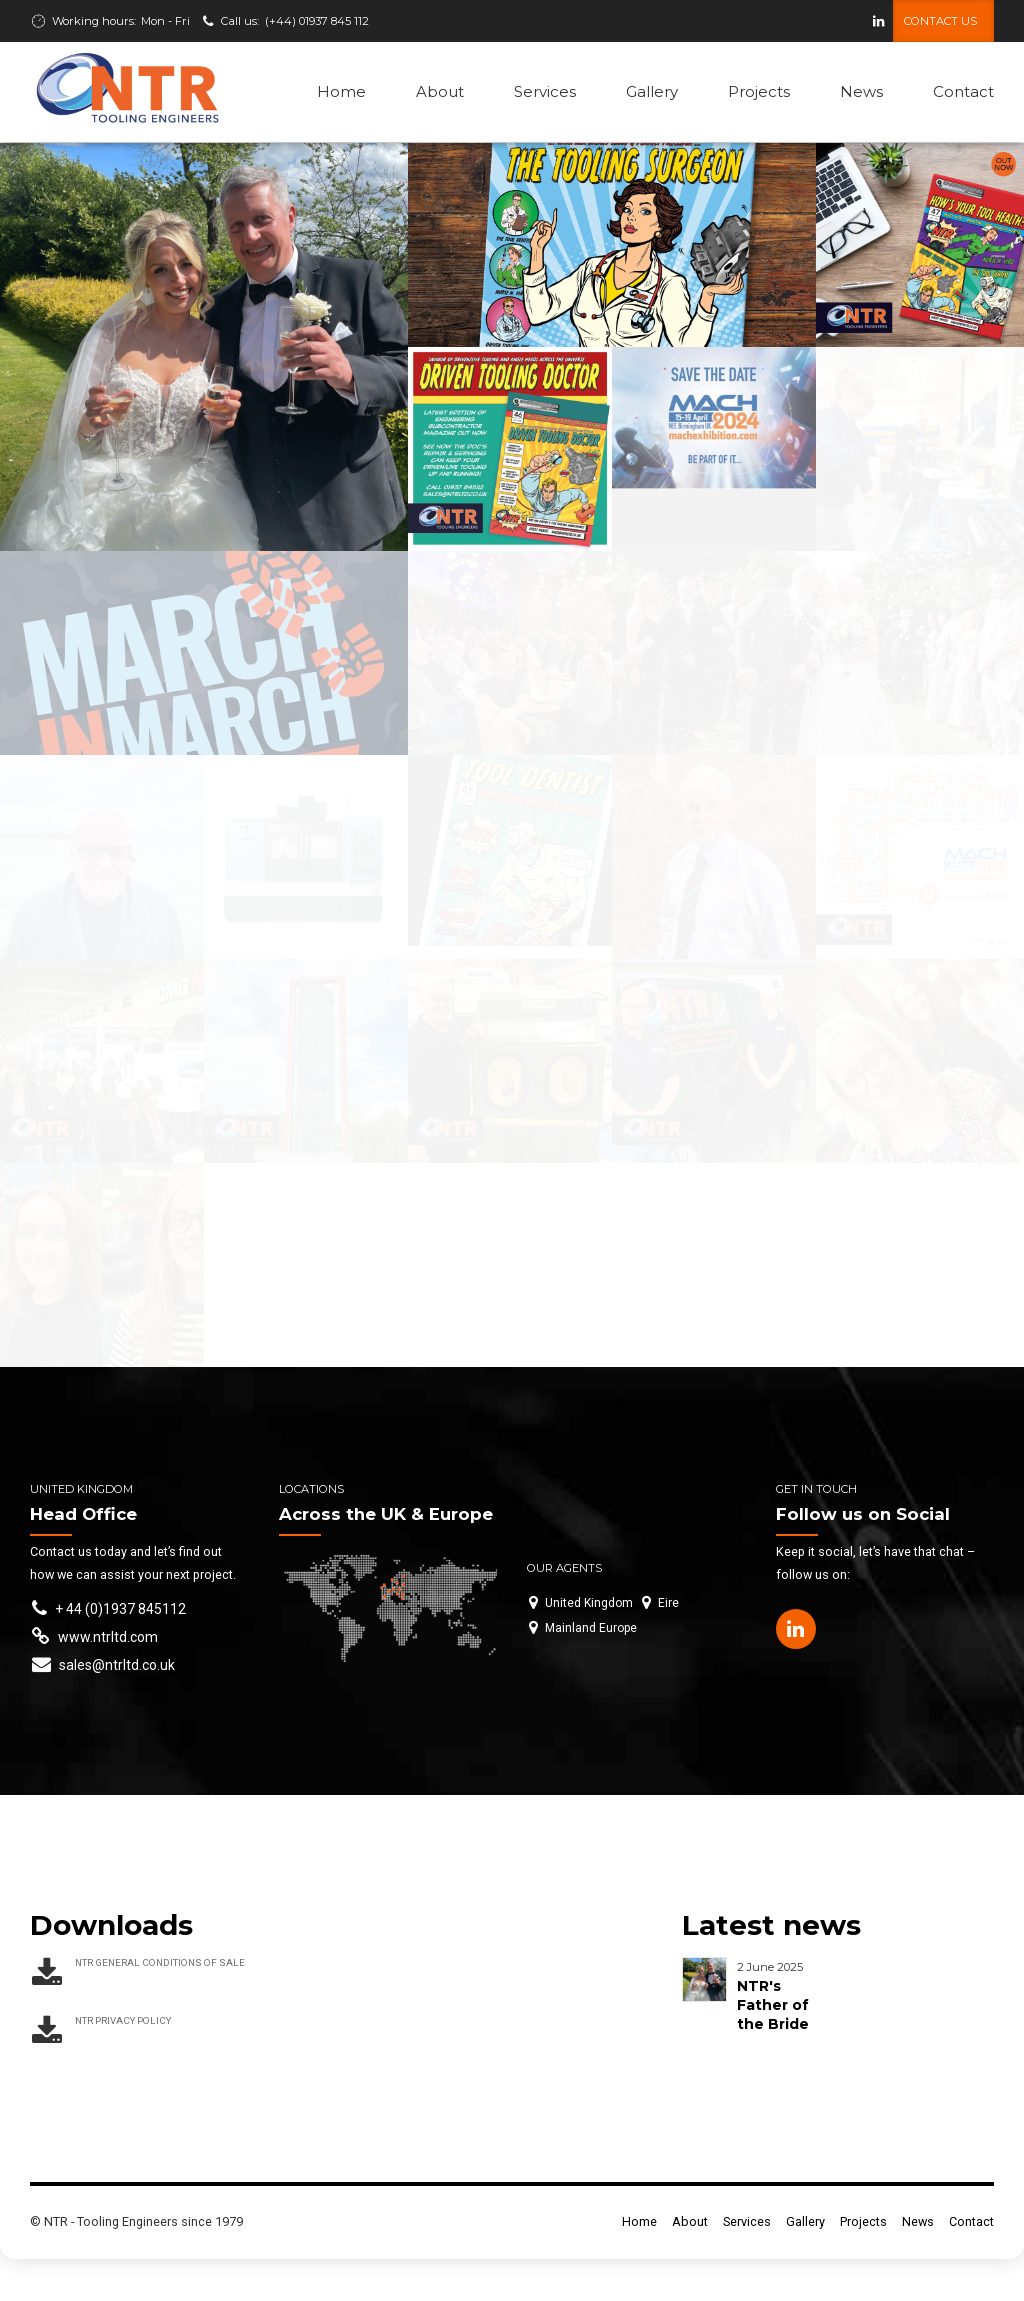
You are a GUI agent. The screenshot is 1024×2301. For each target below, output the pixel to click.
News (861, 91)
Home (341, 91)
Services (545, 91)
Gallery (652, 91)
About (440, 91)
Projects (759, 91)
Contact (963, 91)
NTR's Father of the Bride (773, 2005)
